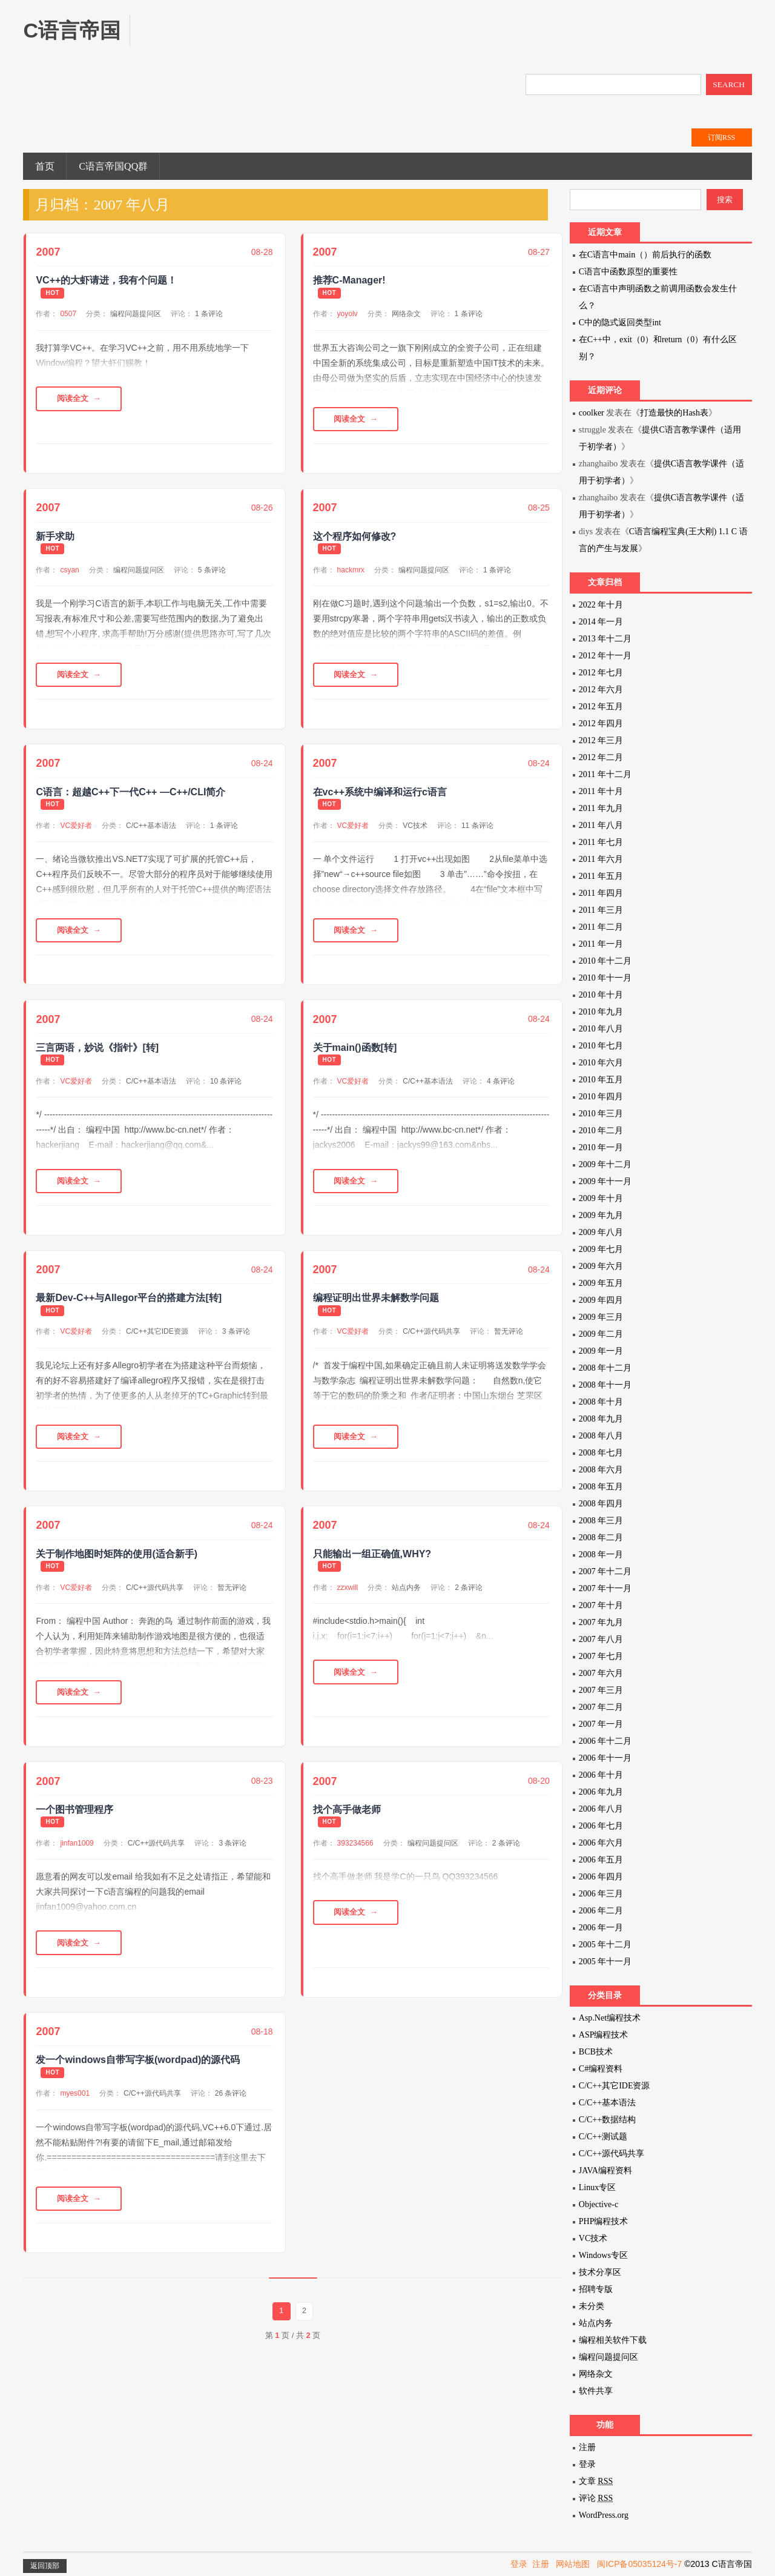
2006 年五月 (601, 1859)
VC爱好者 (76, 831)
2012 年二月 (601, 757)
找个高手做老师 (347, 1826)
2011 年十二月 (605, 774)
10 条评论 (226, 1089)
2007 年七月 (601, 1656)
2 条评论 (469, 1601)
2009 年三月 (601, 1317)
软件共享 (596, 2391)
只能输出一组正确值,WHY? (372, 1568)
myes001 (75, 2113)
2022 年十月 (601, 604)
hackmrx (350, 572)
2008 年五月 (601, 1486)
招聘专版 (596, 2289)
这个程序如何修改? (355, 539)
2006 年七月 (601, 1825)
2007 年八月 (601, 1639)
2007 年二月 (601, 1707)
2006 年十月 (601, 1775)
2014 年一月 (601, 621)
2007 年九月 (601, 1622)
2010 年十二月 (605, 960)
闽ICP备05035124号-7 (639, 2564)
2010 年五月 (601, 1079)
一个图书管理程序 (74, 1826)
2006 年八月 (601, 1808)
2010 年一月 (601, 1147)
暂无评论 (508, 1343)
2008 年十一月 (605, 1384)
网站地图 (573, 2564)
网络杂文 (406, 314)
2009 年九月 (601, 1215)
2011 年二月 (601, 927)
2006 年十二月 (605, 1741)
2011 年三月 (601, 910)
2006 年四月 (601, 1876)
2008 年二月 (601, 1537)
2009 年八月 (601, 1232)
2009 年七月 (601, 1249)
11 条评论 (477, 831)
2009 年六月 (601, 1266)
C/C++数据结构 (607, 2119)
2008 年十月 (601, 1401)
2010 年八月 (601, 1028)
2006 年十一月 (605, 1758)
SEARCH (729, 84)
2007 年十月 (601, 1605)
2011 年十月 (601, 791)
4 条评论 (501, 1089)
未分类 (591, 2306)
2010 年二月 (601, 1130)
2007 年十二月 (605, 1571)
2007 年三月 (601, 1690)
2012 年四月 (601, 723)
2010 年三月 (601, 1113)
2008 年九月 (601, 1418)
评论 (596, 2498)
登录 (587, 2464)
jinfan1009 (76, 1860)
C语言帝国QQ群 (113, 166)
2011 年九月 (601, 808)
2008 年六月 (601, 1469)
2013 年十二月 (605, 638)
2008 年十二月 (605, 1367)
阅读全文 (79, 400)
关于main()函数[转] (355, 1056)
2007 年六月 (601, 1673)
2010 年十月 (601, 994)
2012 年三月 (601, 740)
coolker (591, 412)
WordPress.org (603, 2515)
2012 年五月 (601, 706)
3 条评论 (236, 1343)
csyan (69, 572)
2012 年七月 (601, 672)
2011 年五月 (601, 876)
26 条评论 (231, 2113)
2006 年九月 (601, 1791)
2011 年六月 (601, 859)
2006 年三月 (601, 1893)
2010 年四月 (601, 1096)
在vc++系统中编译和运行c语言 (380, 797)
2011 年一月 (601, 944)
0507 (68, 314)
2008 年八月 (601, 1435)
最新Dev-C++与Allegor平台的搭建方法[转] (129, 1309)
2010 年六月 (601, 1062)
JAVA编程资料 (605, 2170)
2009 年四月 (601, 1300)
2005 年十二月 (605, 1944)
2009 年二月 (601, 1334)
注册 (587, 2447)
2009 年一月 (601, 1351)
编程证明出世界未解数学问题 (376, 1309)
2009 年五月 (601, 1283)
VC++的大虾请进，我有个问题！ (106, 280)
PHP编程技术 (603, 2221)
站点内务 (406, 1601)
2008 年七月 (601, 1452)
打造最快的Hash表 (674, 412)
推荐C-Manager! (349, 280)
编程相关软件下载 (613, 2340)
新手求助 (55, 539)
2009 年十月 (601, 1198)
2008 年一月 (601, 1554)
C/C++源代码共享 (431, 1343)
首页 (44, 166)
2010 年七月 (601, 1045)
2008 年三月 (601, 1520)
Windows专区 (603, 2255)
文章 (596, 2481)
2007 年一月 (601, 1724)
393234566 (355, 1860)
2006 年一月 (601, 1927)
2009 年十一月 (605, 1181)
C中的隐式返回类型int (620, 322)
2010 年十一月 (605, 977)
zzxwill (347, 1601)
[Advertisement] (371, 42)
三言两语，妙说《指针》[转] (97, 1056)
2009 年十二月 (605, 1164)
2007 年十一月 (605, 1588)
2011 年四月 (601, 893)
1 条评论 (209, 314)
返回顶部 (44, 2565)
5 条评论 (212, 572)
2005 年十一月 (605, 1961)
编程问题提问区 (135, 314)
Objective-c (598, 2204)
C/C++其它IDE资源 (157, 1343)
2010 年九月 (601, 1011)
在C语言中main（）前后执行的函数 (645, 254)
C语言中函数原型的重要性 (628, 271)
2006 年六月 (601, 1842)
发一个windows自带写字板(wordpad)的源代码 (138, 2079)
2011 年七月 (601, 842)
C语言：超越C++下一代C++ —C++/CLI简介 (130, 797)
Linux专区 (597, 2187)
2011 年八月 (601, 825)
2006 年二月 (601, 1910)
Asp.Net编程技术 (610, 2017)
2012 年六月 (601, 689)
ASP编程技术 (603, 2034)
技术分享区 (600, 2272)
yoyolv (347, 314)
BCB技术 (596, 2051)
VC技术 (415, 831)
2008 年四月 (601, 1503)
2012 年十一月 (605, 655)
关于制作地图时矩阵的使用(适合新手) (116, 1568)
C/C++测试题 (603, 2136)
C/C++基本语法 (151, 831)
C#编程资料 (600, 2068)
